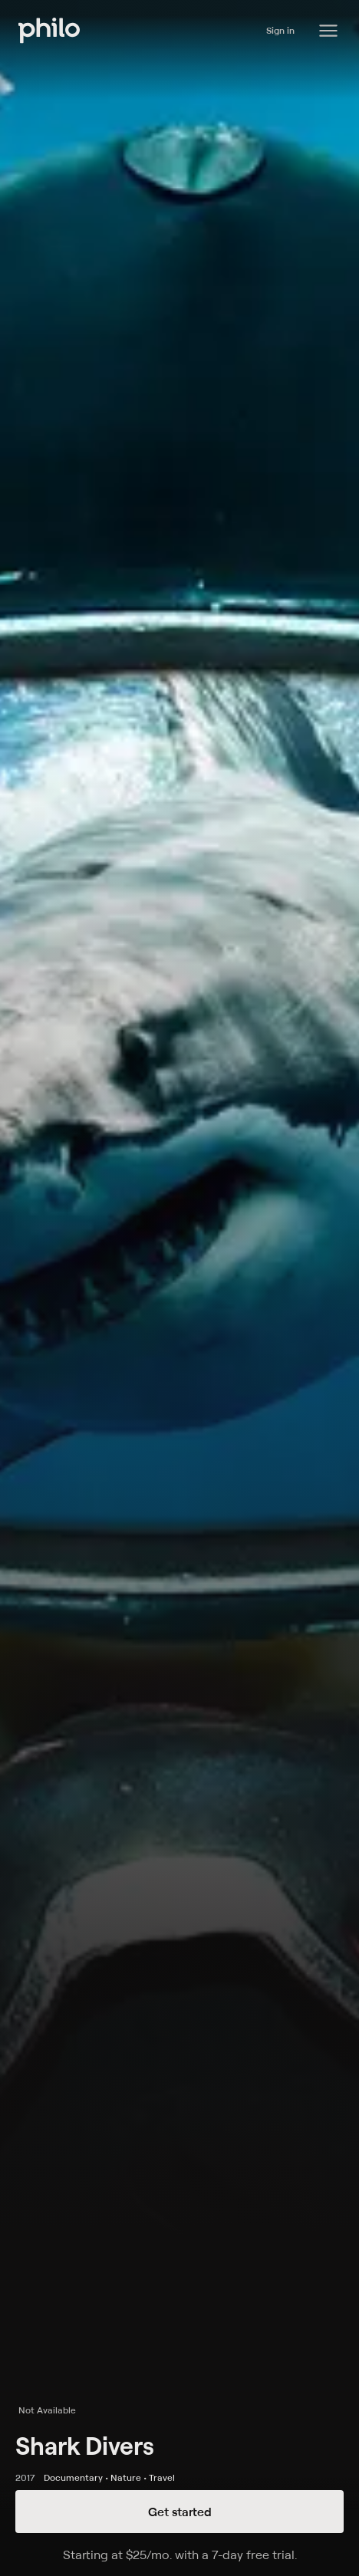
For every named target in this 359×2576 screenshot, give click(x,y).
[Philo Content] (328, 30)
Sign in (280, 30)
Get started (180, 2511)
